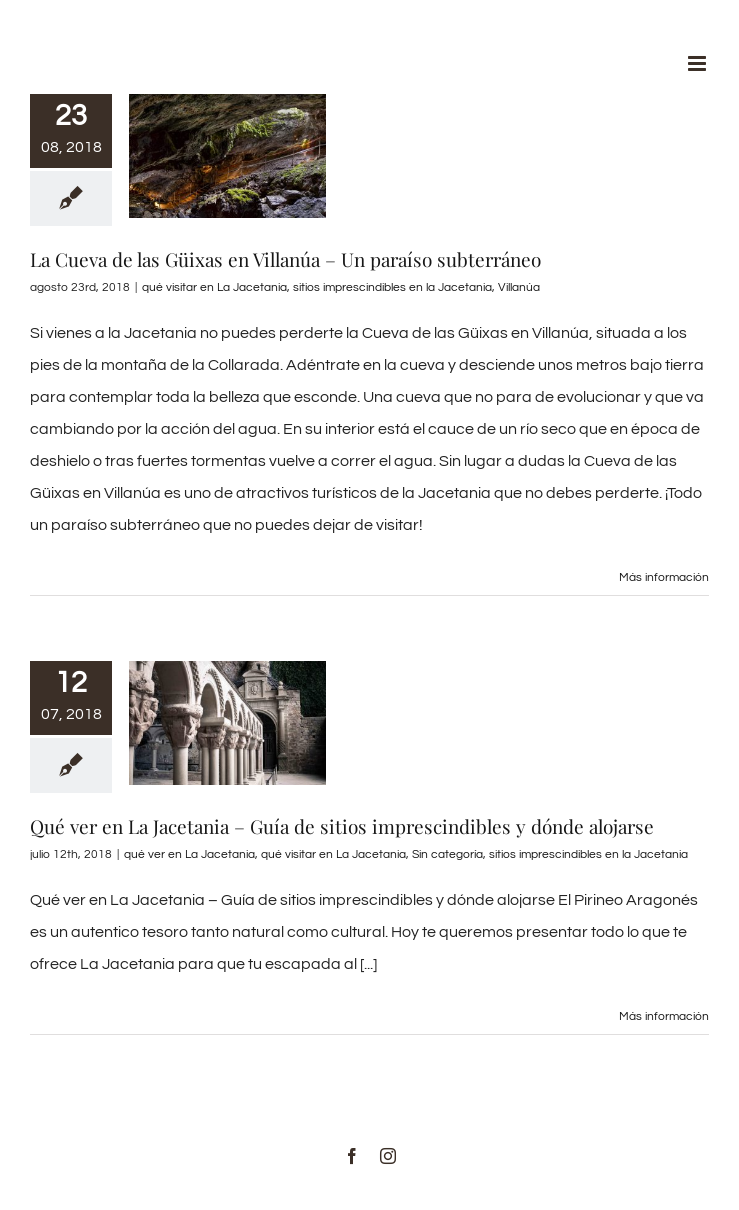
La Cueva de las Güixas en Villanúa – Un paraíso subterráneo (285, 259)
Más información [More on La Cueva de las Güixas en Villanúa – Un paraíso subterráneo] (664, 577)
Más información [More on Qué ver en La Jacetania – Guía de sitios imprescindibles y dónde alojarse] (664, 1016)
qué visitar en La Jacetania (214, 287)
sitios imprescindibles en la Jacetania (392, 287)
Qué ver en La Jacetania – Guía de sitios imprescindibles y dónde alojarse (342, 826)
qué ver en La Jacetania (189, 854)
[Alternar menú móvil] (698, 63)
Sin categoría (447, 854)
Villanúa (519, 287)
